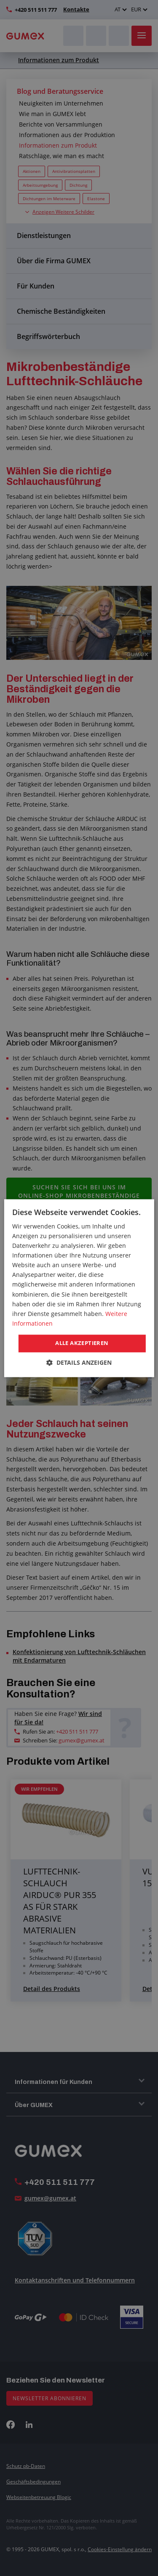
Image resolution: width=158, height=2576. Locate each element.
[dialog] (79, 1288)
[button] (79, 1362)
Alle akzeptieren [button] (81, 1343)
